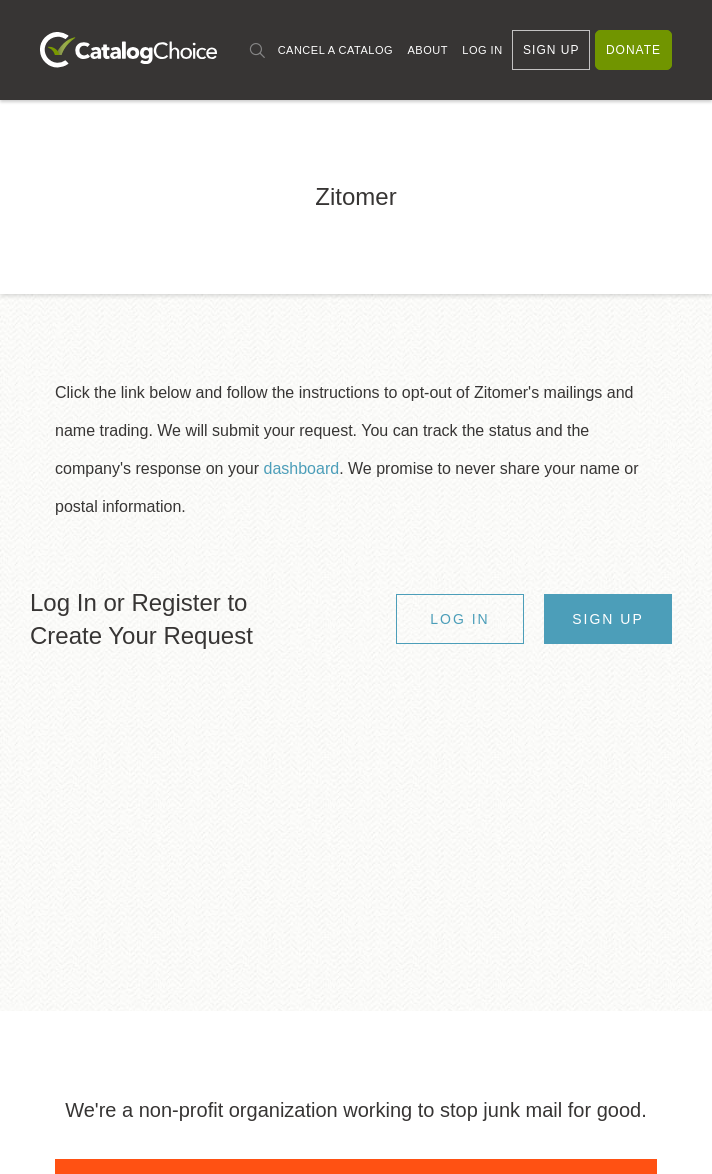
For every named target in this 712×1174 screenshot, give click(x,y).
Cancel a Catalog (335, 50)
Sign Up (551, 50)
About (427, 50)
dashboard (302, 468)
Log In (482, 50)
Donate (633, 50)
